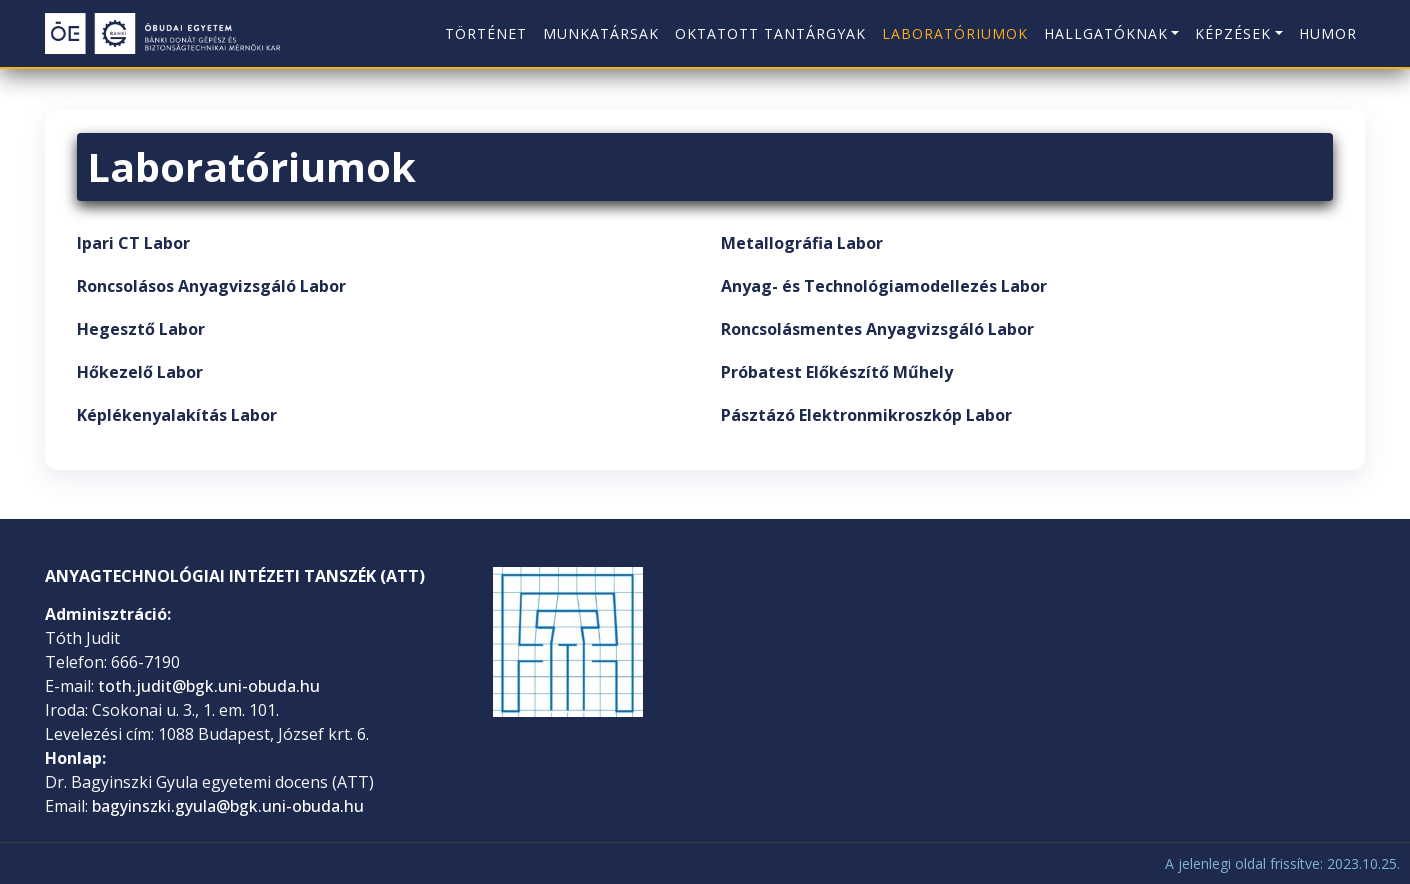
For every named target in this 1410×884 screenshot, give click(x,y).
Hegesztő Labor (141, 329)
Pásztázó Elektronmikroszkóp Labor (866, 415)
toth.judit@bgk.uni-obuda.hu (209, 686)
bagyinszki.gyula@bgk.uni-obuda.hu (228, 806)
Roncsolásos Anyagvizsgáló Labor (211, 286)
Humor (1328, 33)
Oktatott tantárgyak (770, 33)
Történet (486, 33)
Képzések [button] (1233, 33)
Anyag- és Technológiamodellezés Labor (884, 286)
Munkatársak (601, 33)
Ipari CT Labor (133, 243)
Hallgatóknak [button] (1106, 33)
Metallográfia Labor (802, 243)
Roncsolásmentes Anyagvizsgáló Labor (877, 329)
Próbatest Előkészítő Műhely (837, 372)
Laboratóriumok (955, 33)
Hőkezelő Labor (140, 372)
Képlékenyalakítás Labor (177, 415)
